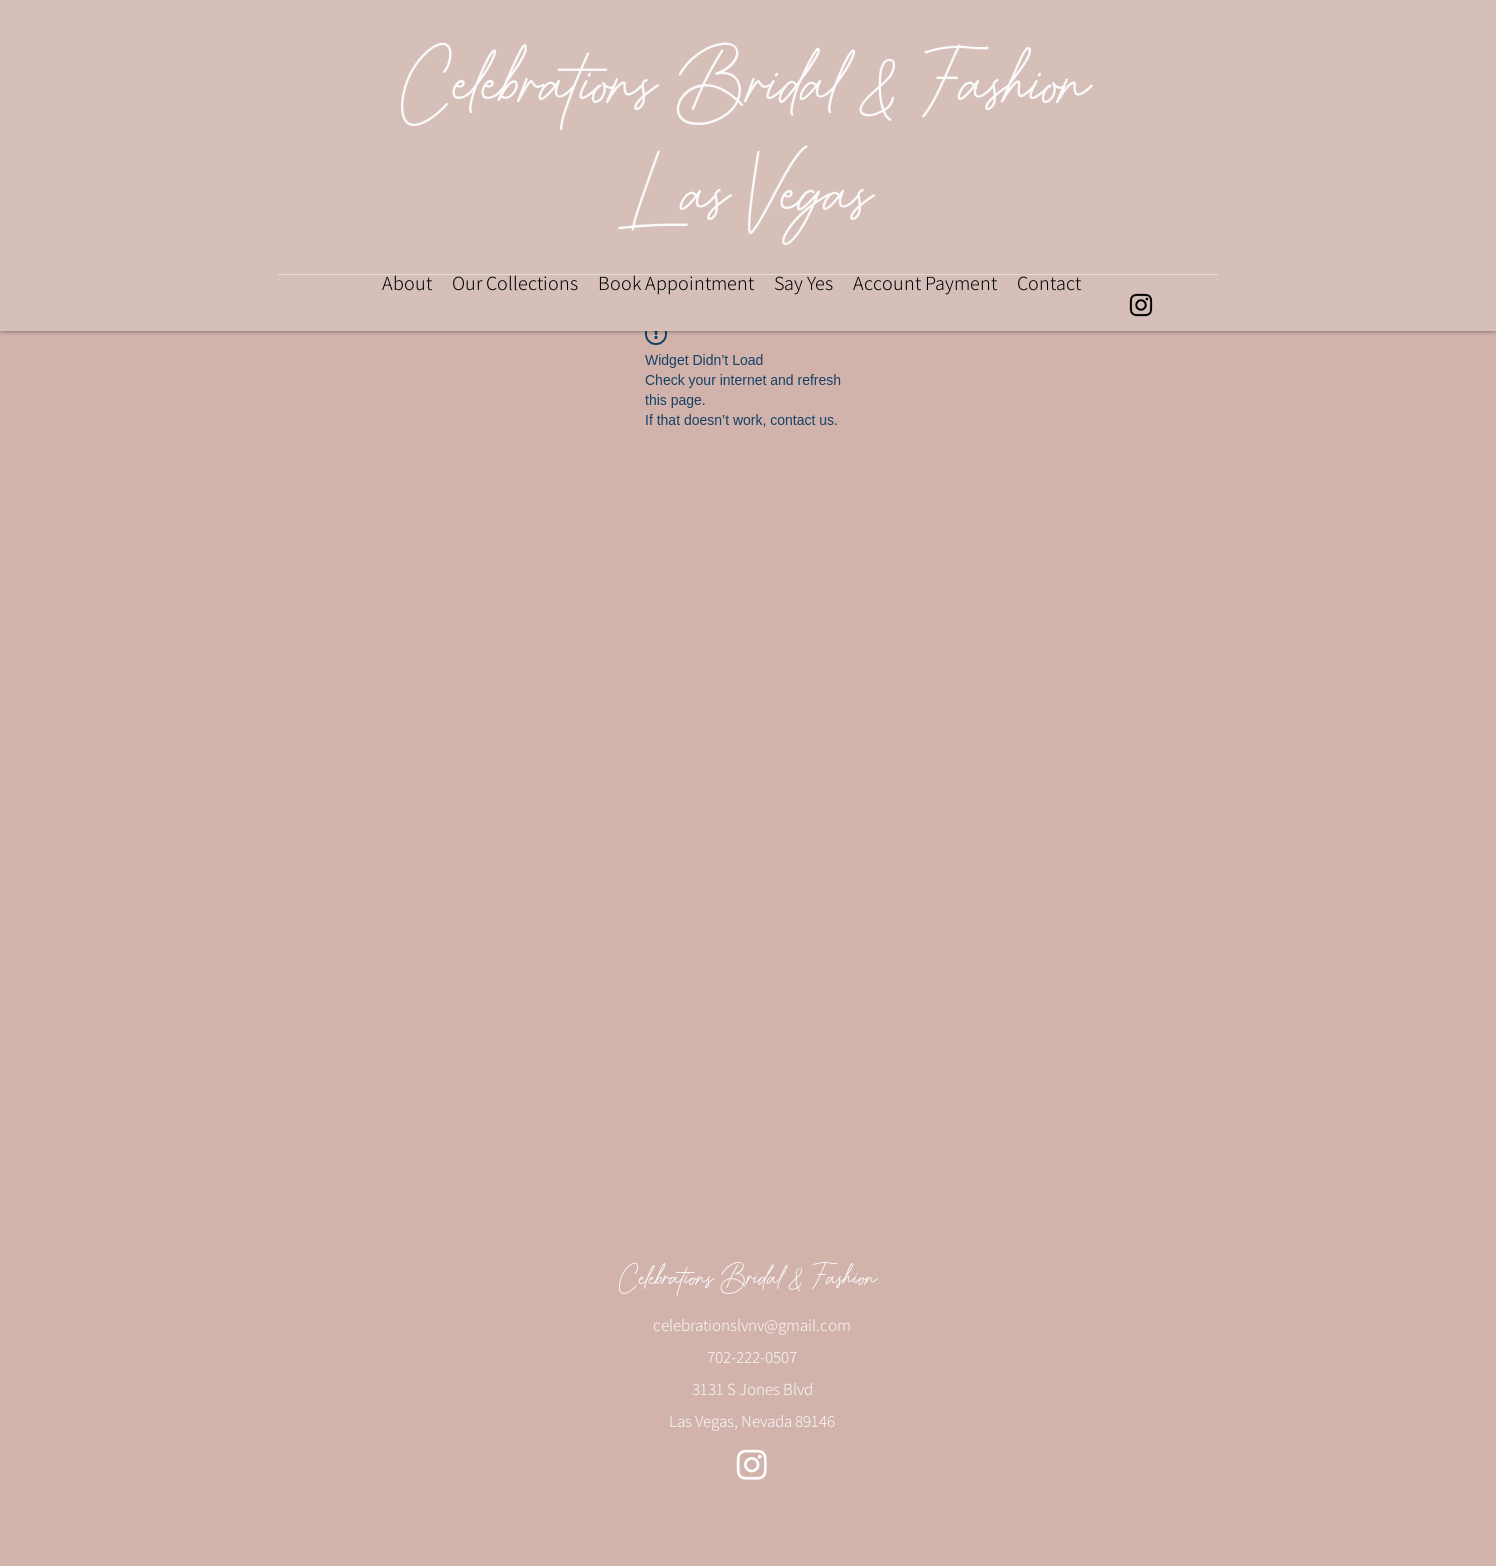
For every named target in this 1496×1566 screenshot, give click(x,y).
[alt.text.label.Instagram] (1141, 305)
